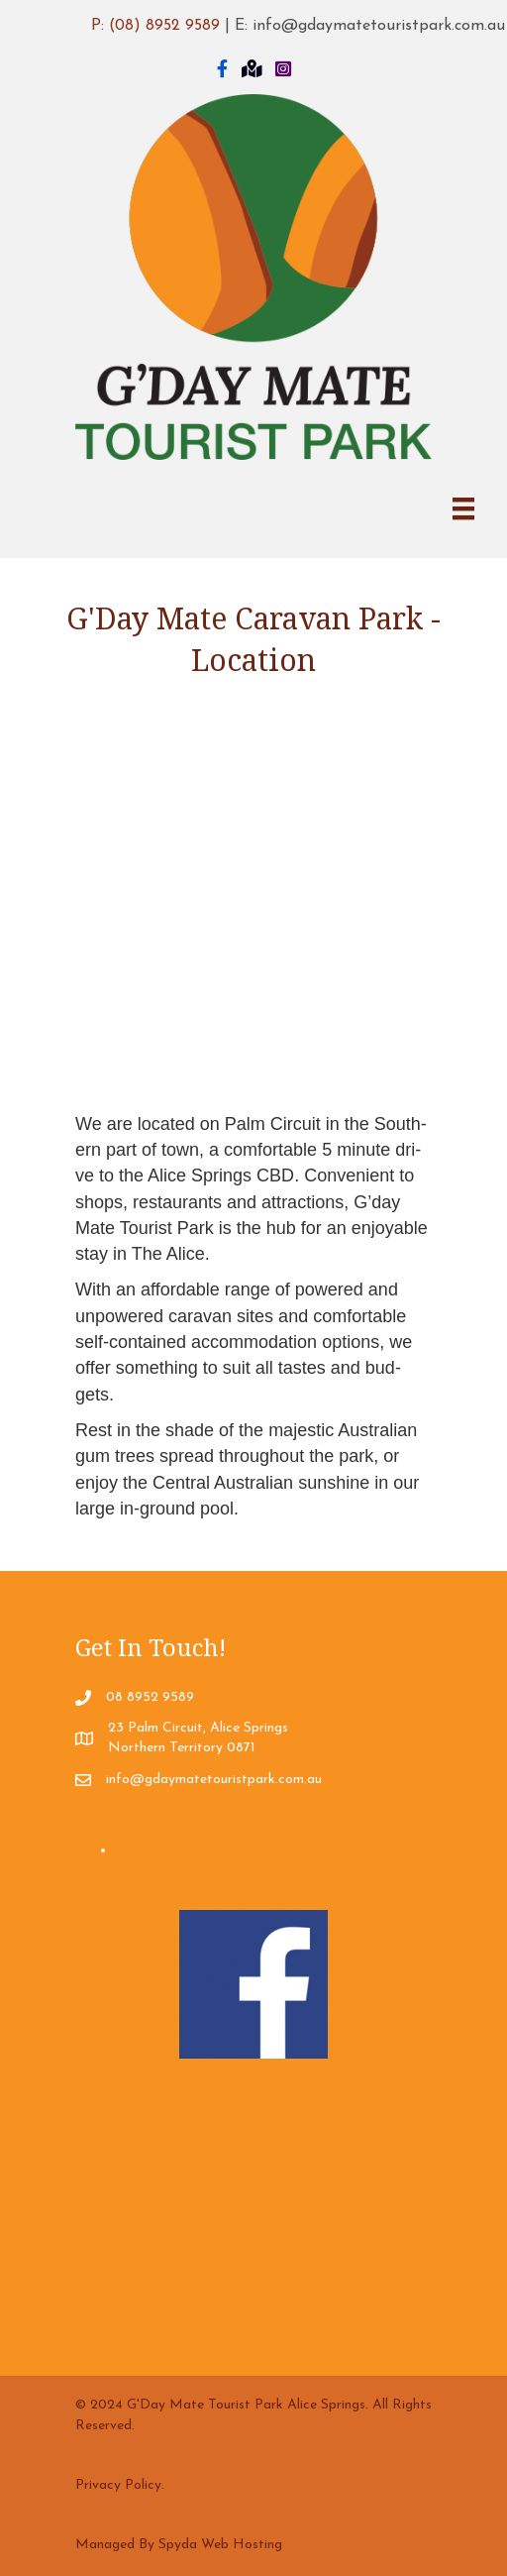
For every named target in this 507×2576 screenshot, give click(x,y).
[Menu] (463, 508)
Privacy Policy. (119, 2485)
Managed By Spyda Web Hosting (178, 2544)
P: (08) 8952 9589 (155, 26)
